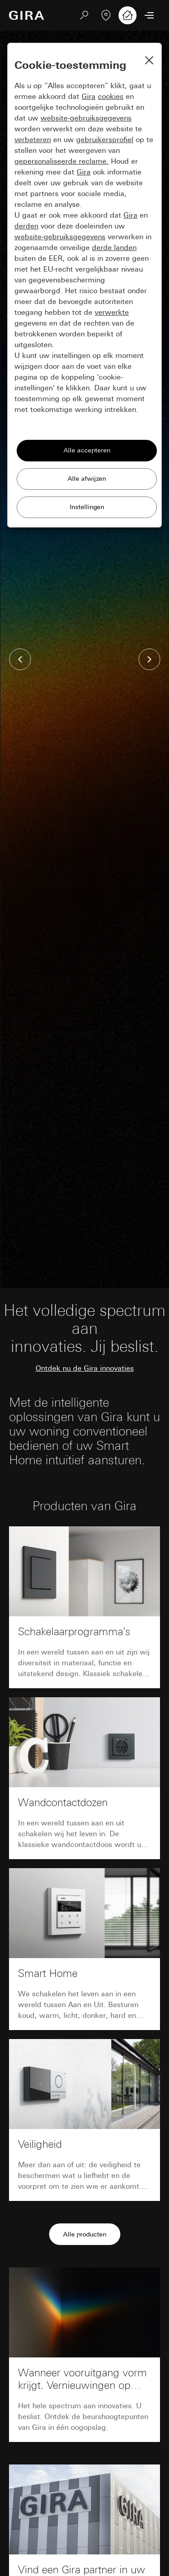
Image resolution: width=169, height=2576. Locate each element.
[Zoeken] (84, 15)
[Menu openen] (149, 15)
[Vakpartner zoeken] (106, 15)
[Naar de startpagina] (26, 15)
